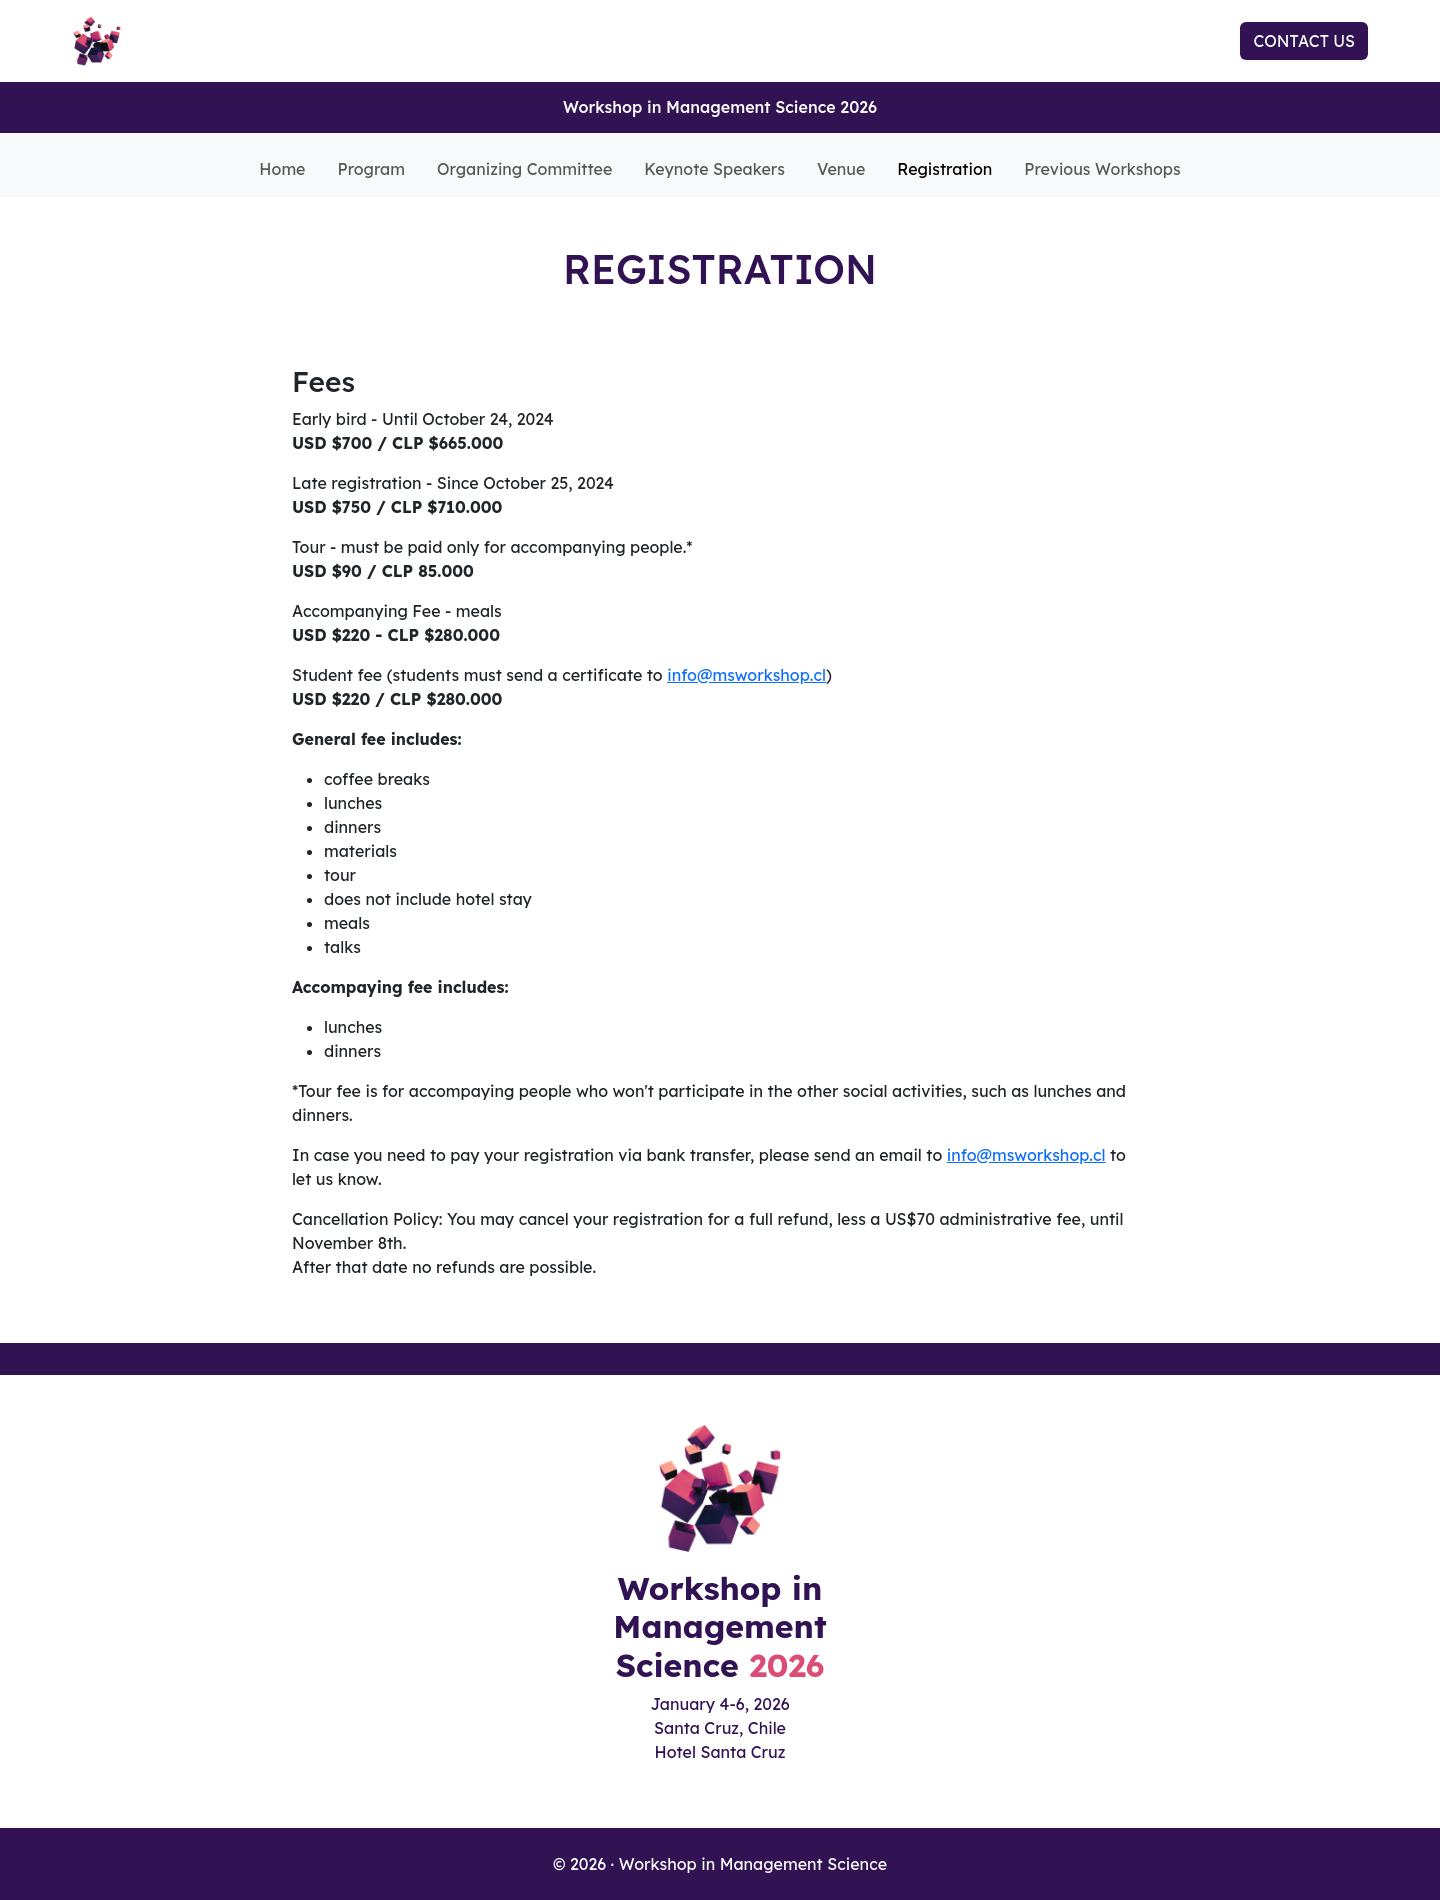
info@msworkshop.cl (746, 675)
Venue (841, 169)
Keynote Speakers (714, 169)
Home (282, 169)
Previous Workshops (1102, 169)
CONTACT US (1304, 41)
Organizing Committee (524, 169)
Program (371, 169)
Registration (944, 169)
